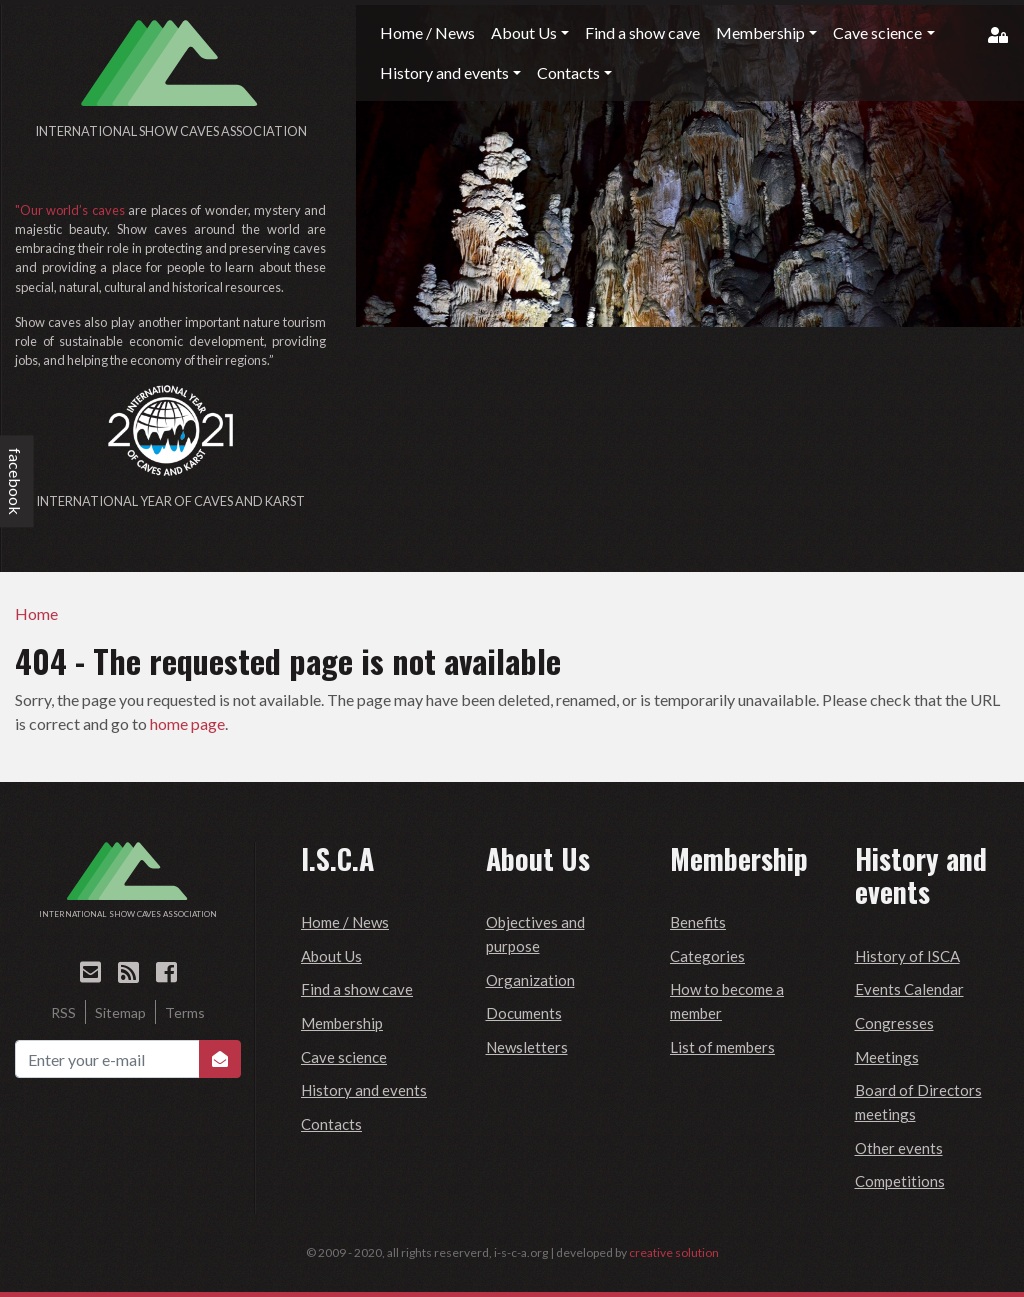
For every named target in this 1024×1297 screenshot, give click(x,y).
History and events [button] (444, 72)
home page (187, 723)
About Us (331, 956)
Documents (524, 1013)
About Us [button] (524, 32)
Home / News (345, 922)
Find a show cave (357, 989)
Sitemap (120, 1012)
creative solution (674, 1252)
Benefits (698, 922)
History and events (364, 1090)
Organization (530, 980)
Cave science (344, 1057)
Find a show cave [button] (642, 32)
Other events (899, 1148)
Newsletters (527, 1047)
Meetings (887, 1057)
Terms (185, 1012)
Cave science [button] (877, 32)
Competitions (900, 1181)
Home (36, 613)
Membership (342, 1023)
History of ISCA (907, 956)
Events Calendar (909, 989)
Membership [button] (760, 32)
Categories (707, 956)
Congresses (894, 1023)
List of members (722, 1047)
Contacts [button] (568, 72)
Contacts (331, 1124)
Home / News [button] (427, 32)
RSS (63, 1012)
